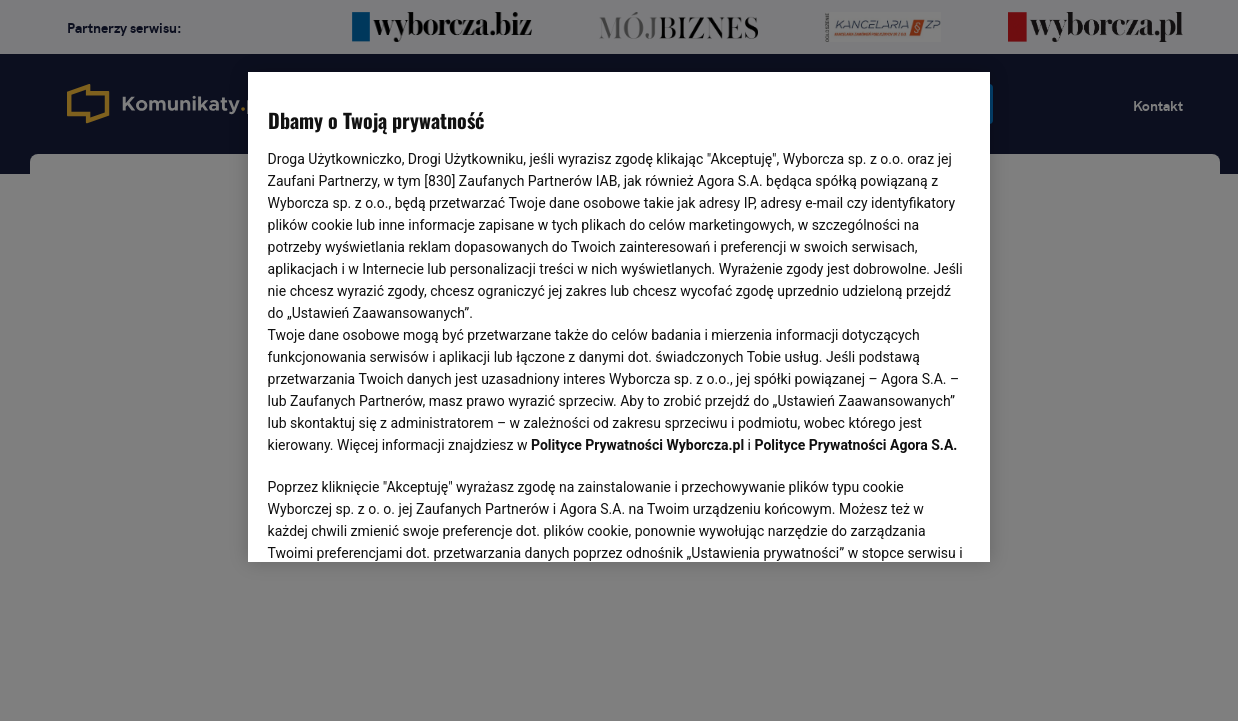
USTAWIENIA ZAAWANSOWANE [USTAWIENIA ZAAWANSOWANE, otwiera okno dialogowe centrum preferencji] (398, 522)
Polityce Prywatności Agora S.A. (856, 445)
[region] (619, 315)
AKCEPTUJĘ (902, 523)
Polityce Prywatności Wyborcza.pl (637, 445)
